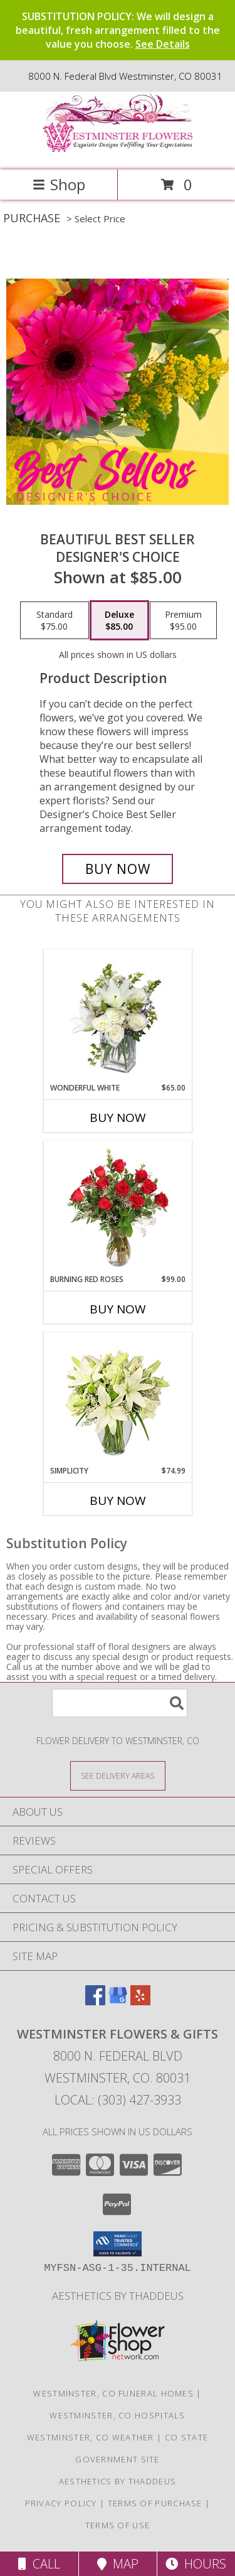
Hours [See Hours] (195, 2563)
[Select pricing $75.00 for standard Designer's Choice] (54, 620)
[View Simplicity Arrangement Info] (117, 1399)
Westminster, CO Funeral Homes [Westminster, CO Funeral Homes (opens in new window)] (113, 2393)
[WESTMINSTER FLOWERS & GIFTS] (118, 152)
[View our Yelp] (140, 2001)
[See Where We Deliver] (117, 1775)
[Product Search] (119, 1703)
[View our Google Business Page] (118, 2001)
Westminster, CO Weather (90, 2437)
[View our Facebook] (95, 2001)
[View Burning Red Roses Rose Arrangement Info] (117, 1207)
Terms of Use (117, 2525)
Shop (59, 184)
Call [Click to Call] (39, 2563)
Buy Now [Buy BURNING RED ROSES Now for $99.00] (118, 1309)
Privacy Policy (61, 2503)
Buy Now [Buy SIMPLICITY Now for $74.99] (118, 1500)
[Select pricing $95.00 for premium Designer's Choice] (183, 620)
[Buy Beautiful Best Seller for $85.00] (118, 869)
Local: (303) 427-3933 (118, 2099)
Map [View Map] (117, 2563)
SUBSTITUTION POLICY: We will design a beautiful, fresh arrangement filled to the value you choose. (118, 30)
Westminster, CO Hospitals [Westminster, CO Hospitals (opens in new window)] (117, 2415)
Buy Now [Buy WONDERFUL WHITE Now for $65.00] (118, 1117)
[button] (117, 2243)
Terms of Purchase (155, 2503)
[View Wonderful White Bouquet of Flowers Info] (117, 1015)
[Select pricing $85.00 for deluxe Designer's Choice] (119, 620)
